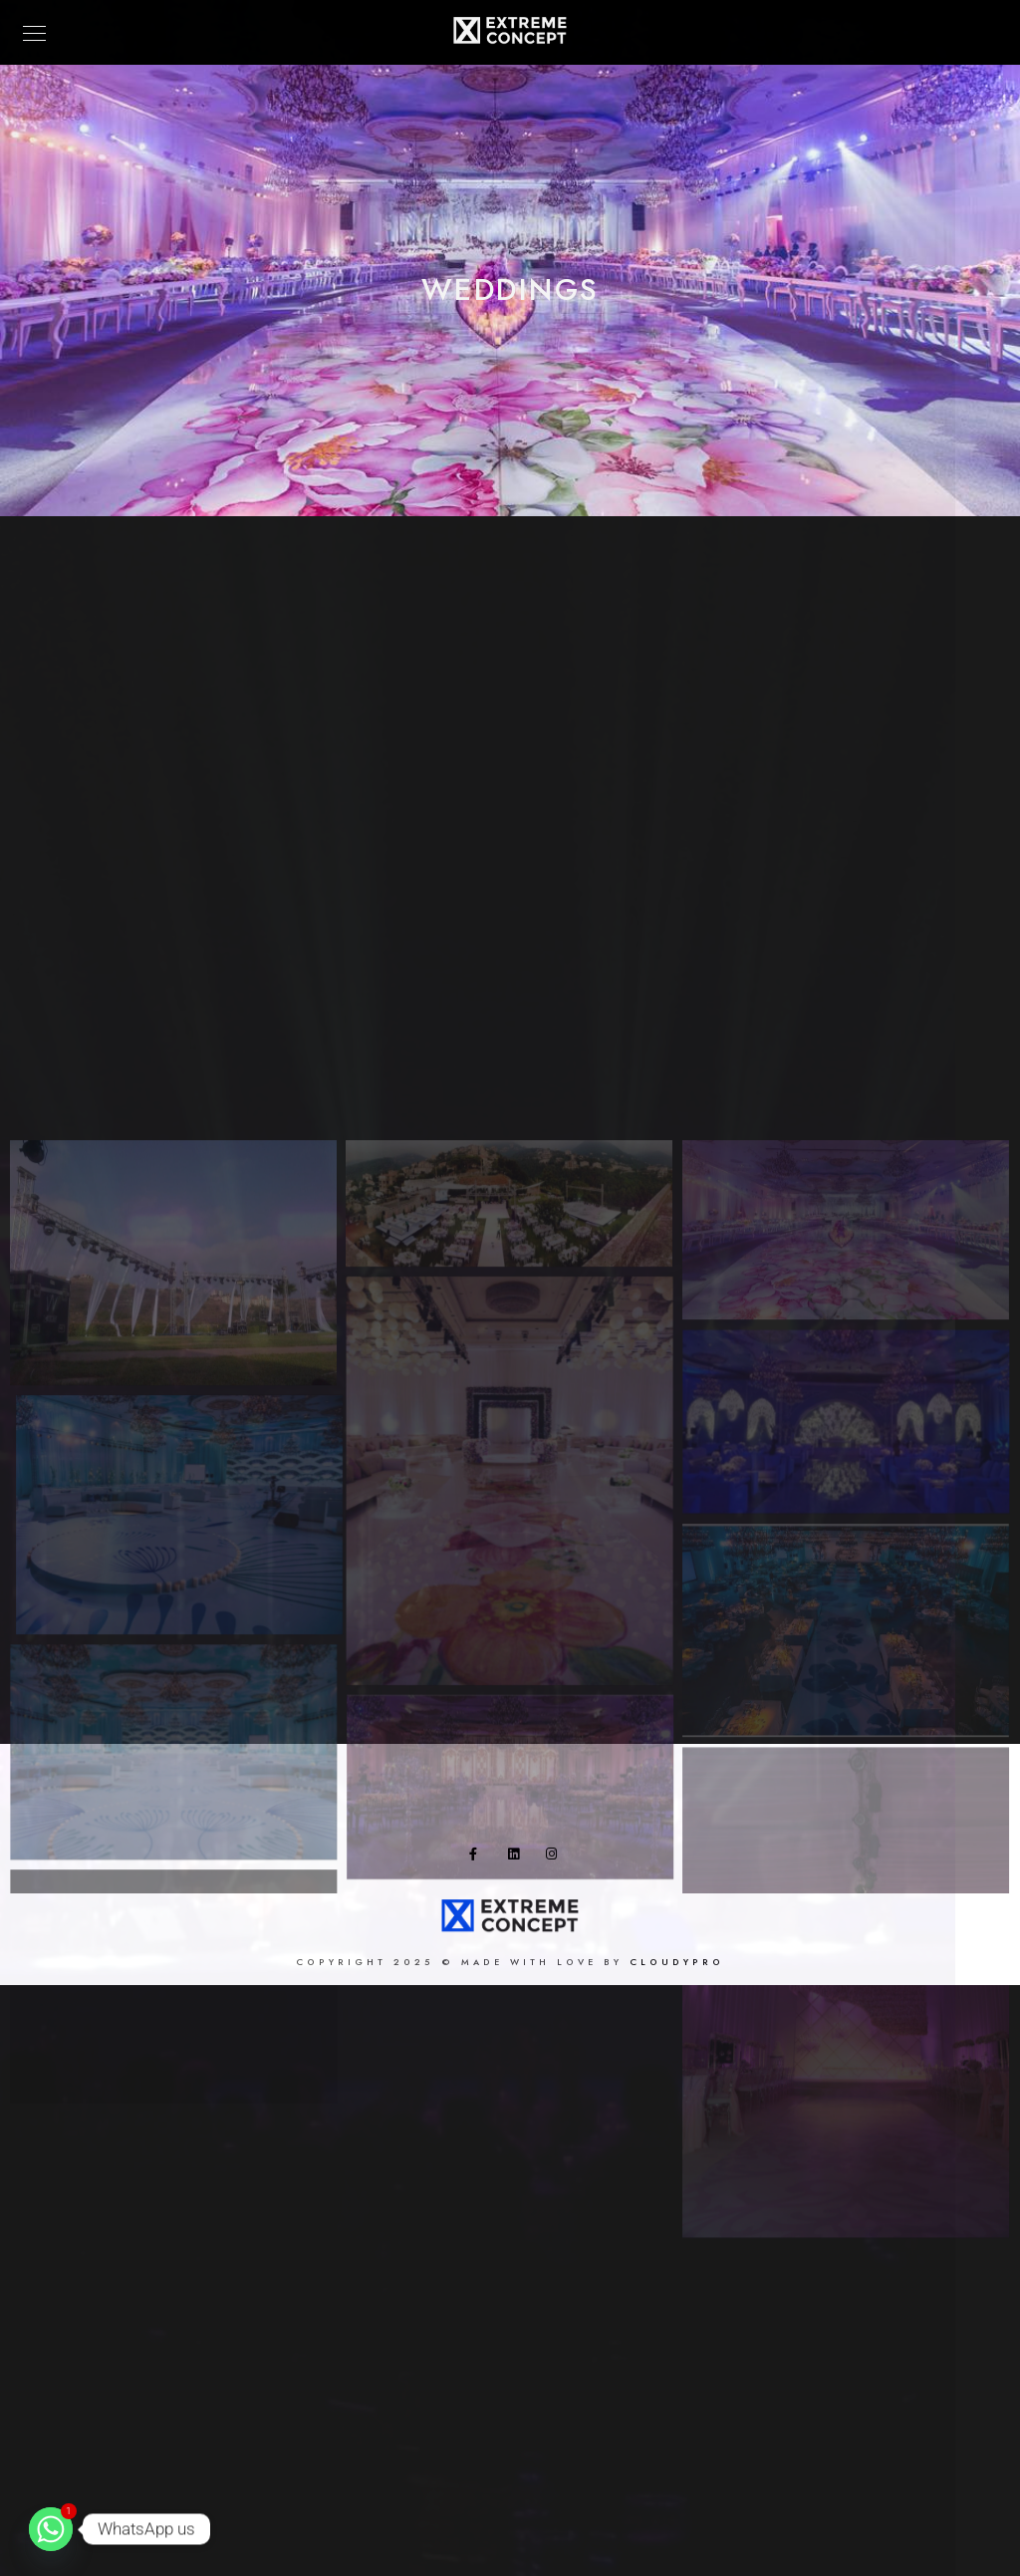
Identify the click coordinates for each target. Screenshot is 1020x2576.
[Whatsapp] (51, 2529)
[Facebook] (479, 1862)
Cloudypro (677, 1967)
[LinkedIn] (518, 1862)
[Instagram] (556, 1862)
